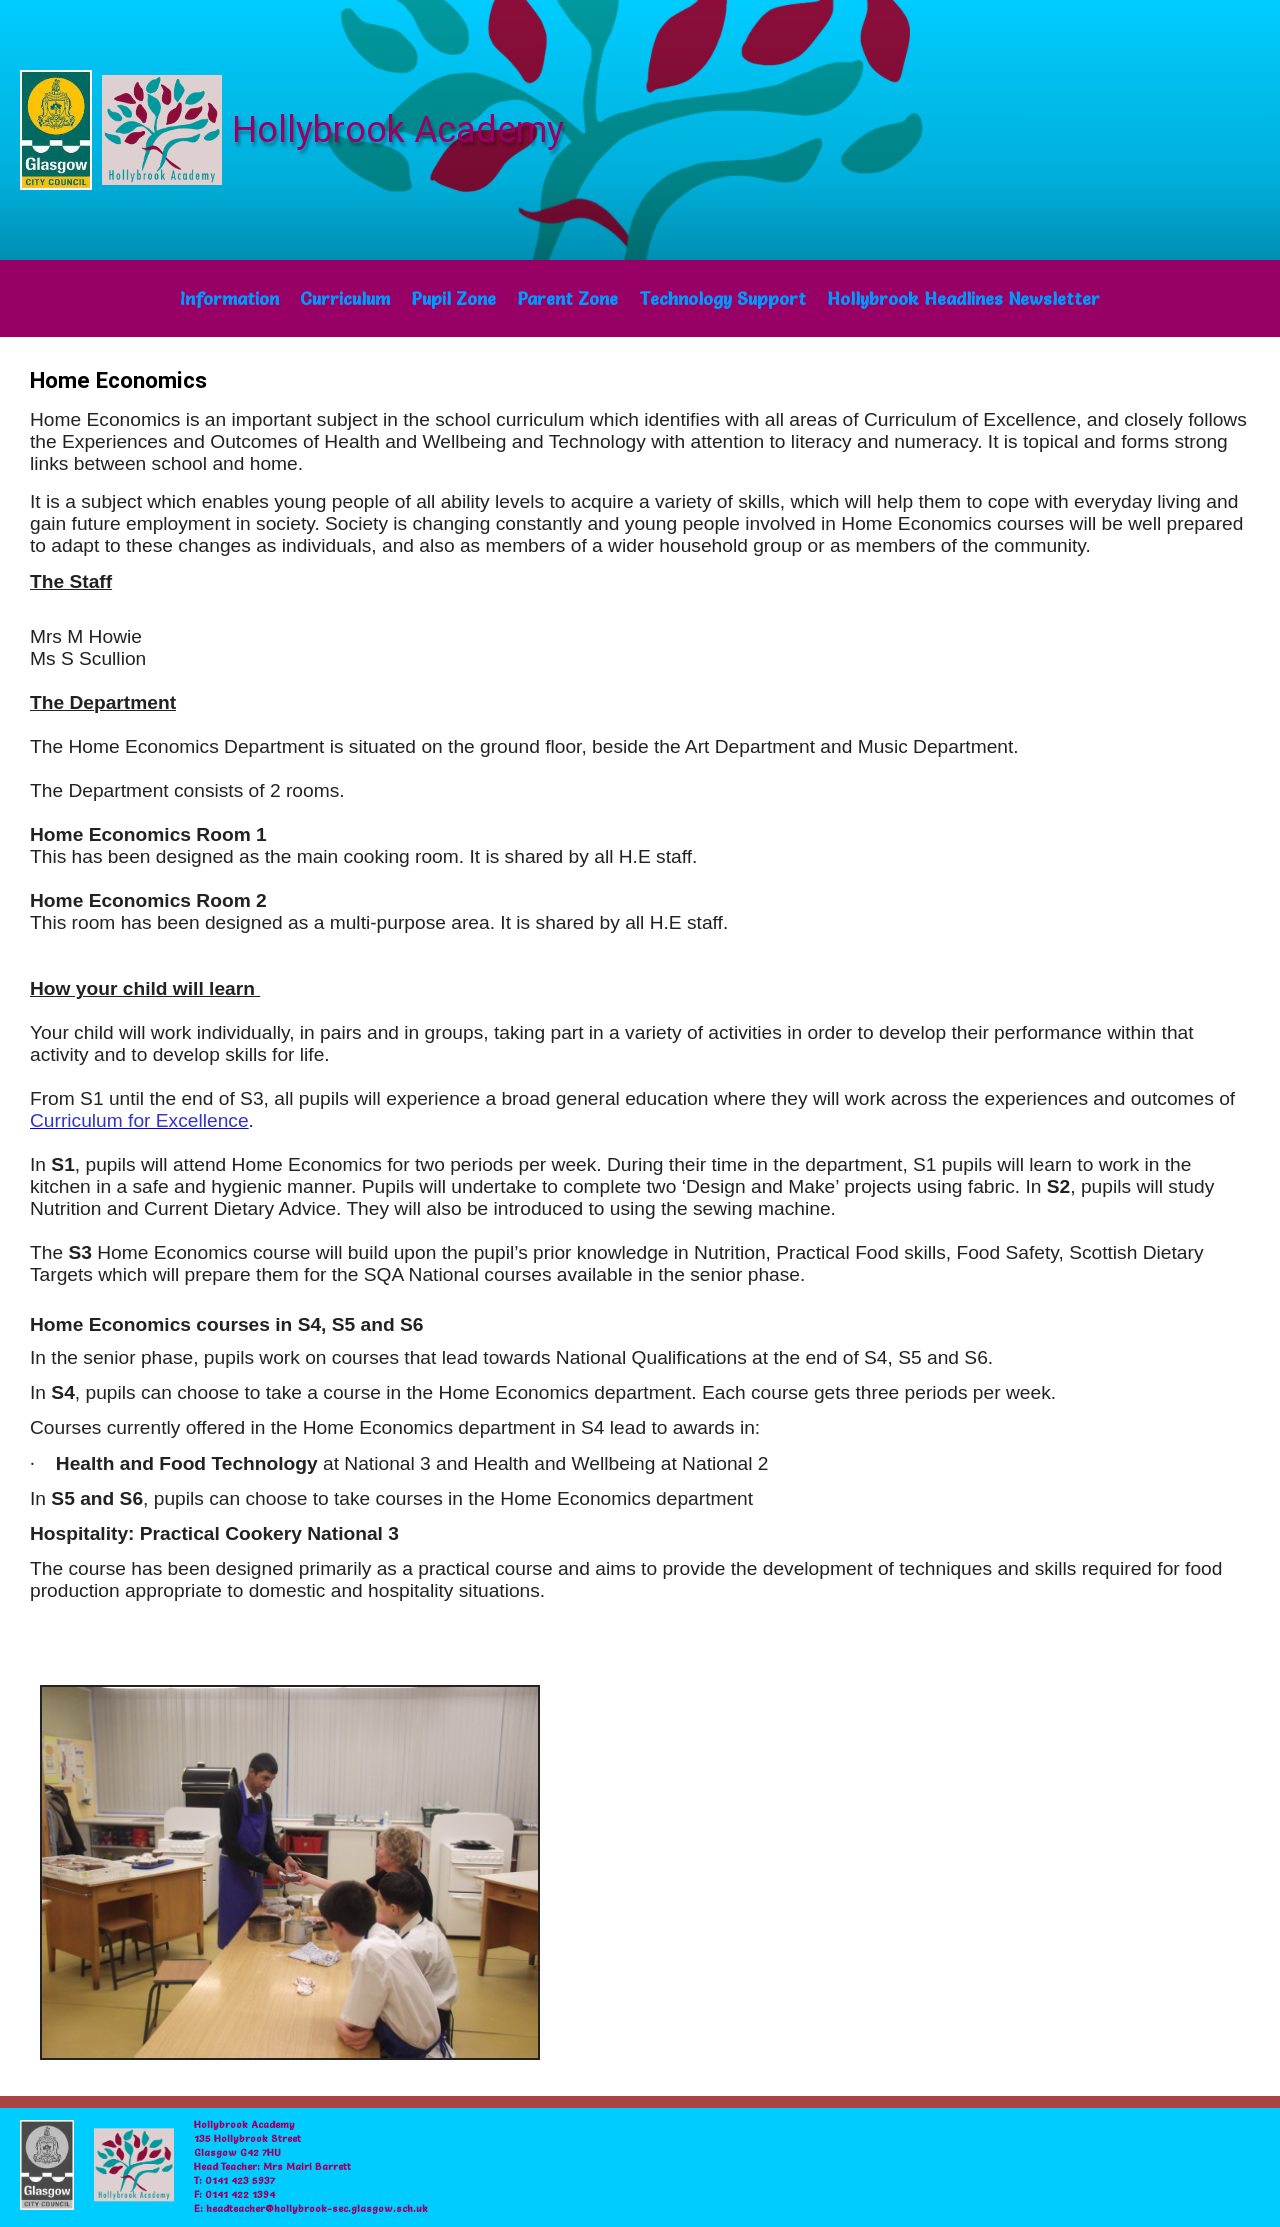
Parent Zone (567, 298)
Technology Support (722, 298)
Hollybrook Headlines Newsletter (963, 298)
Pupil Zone (453, 298)
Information (229, 298)
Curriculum (345, 298)
